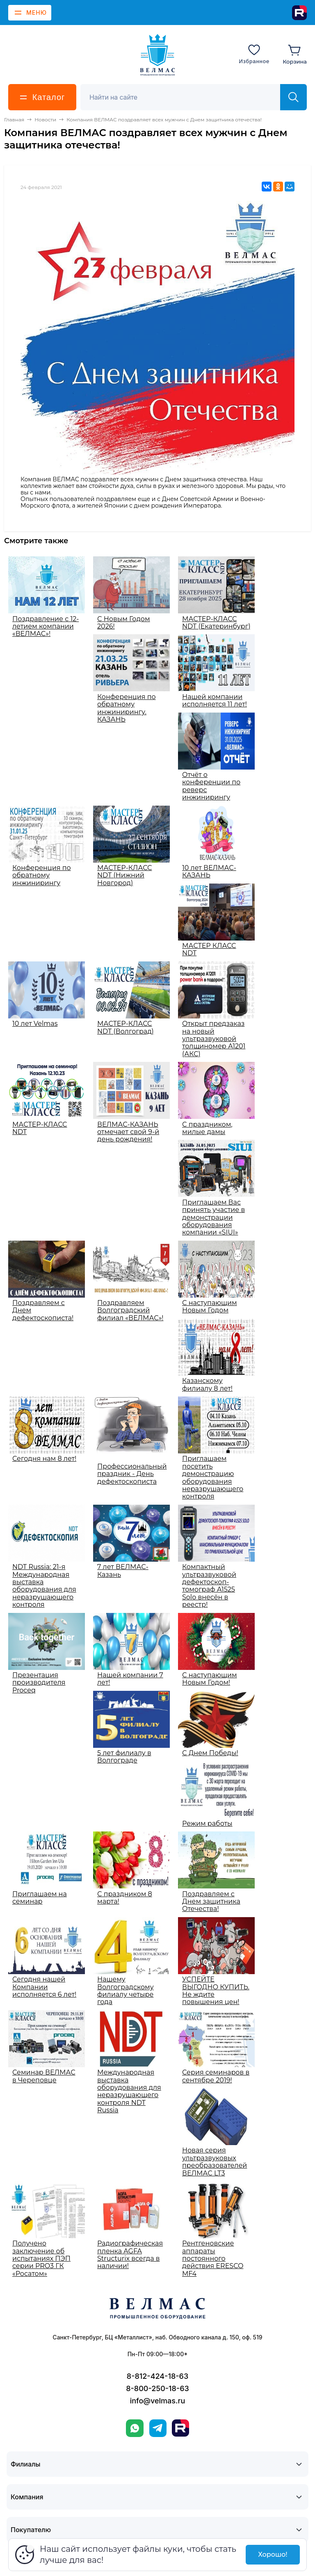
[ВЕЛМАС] (157, 55)
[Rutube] (299, 12)
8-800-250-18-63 (157, 2388)
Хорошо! (272, 2554)
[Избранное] (254, 54)
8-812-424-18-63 (157, 2376)
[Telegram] (158, 2428)
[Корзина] (295, 54)
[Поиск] (184, 97)
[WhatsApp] (135, 2428)
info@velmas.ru (157, 2400)
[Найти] (293, 97)
